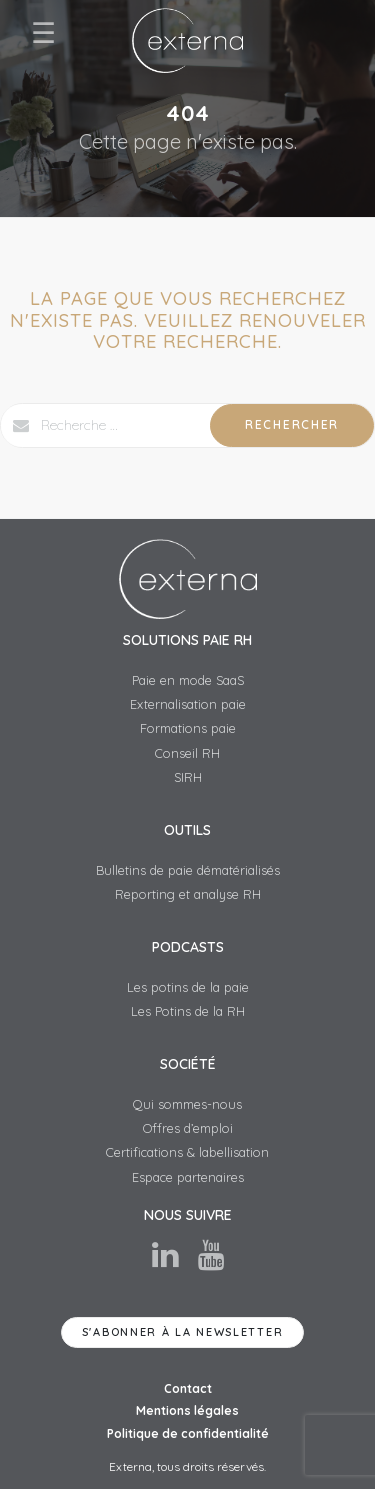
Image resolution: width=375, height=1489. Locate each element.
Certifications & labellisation (187, 1152)
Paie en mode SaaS (188, 680)
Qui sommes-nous (187, 1104)
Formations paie (188, 728)
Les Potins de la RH (188, 1011)
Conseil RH (187, 753)
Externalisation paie (188, 704)
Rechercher (292, 424)
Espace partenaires (188, 1177)
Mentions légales (187, 1410)
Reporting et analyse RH (188, 894)
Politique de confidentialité (188, 1433)
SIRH (188, 777)
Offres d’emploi (188, 1128)
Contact (188, 1388)
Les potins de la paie (188, 987)
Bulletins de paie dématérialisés (188, 870)
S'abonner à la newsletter (183, 1332)
